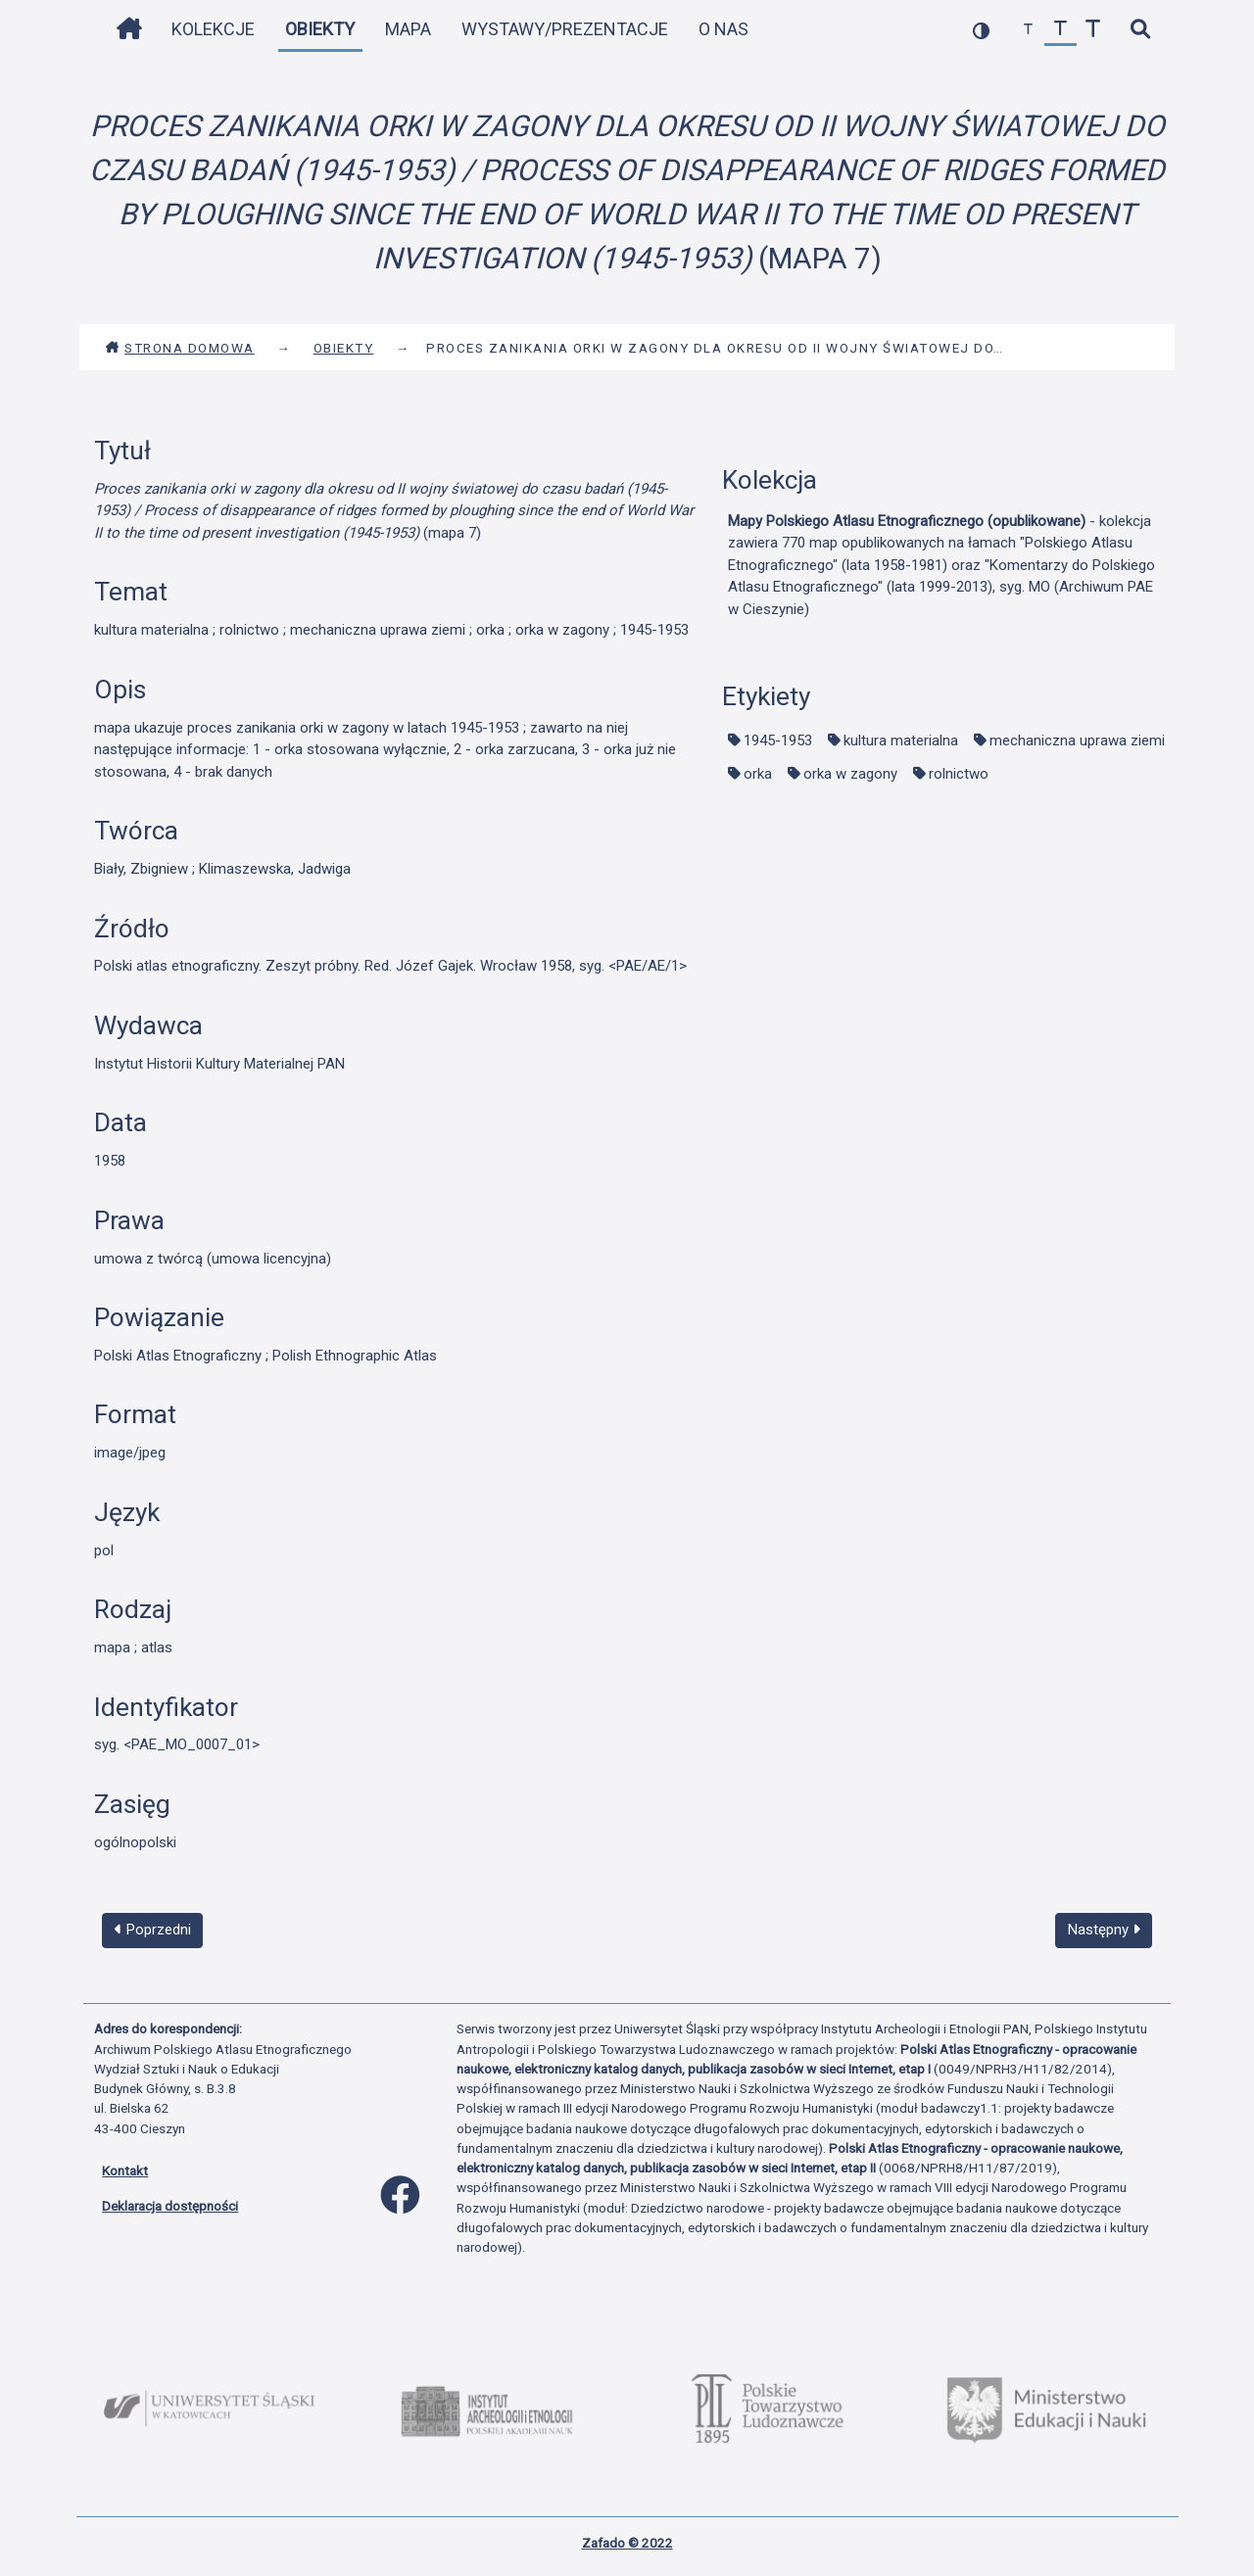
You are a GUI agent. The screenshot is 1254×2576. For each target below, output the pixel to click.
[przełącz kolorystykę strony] (981, 30)
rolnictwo (959, 774)
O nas (723, 29)
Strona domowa (180, 348)
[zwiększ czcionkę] (1093, 30)
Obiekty (320, 29)
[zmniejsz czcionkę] (1028, 30)
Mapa (408, 29)
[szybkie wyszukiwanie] (1140, 30)
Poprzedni (153, 1929)
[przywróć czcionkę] (1060, 30)
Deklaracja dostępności (170, 2206)
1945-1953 (778, 740)
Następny (1104, 1929)
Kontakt (125, 2170)
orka (758, 774)
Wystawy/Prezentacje (564, 29)
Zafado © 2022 (627, 2543)
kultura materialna (901, 740)
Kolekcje (213, 29)
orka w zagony (850, 774)
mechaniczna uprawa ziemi (1077, 740)
